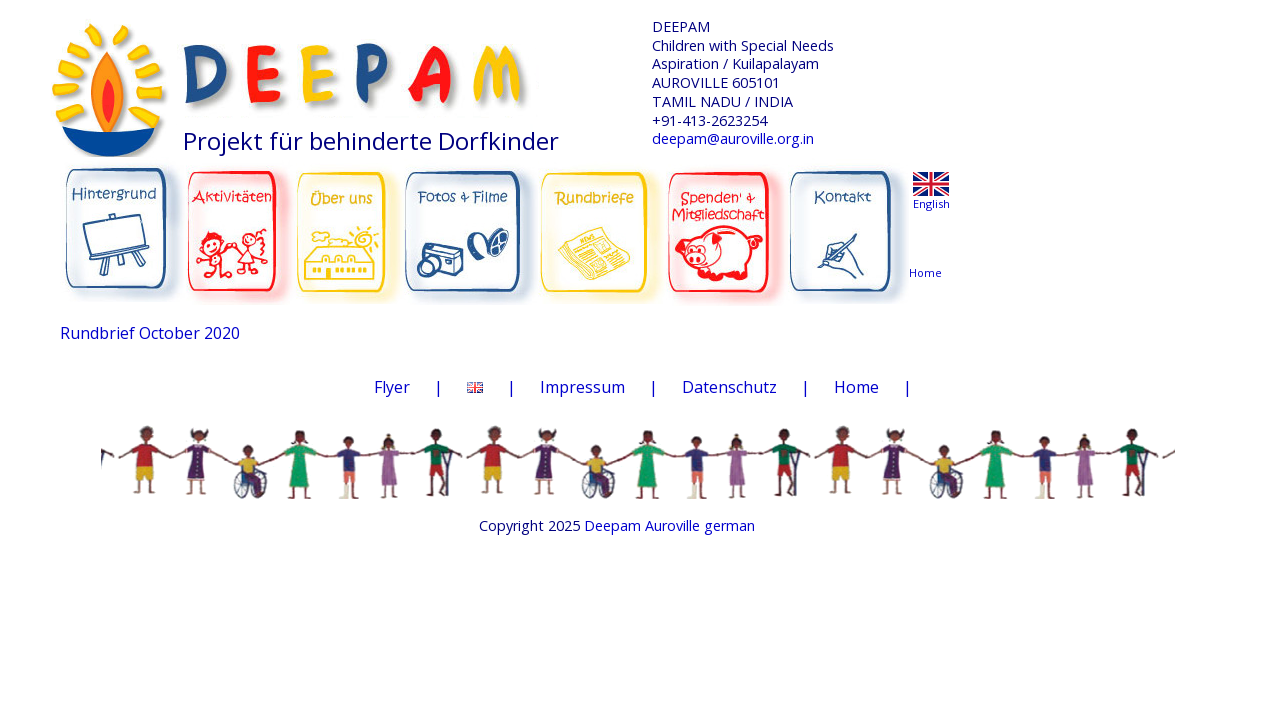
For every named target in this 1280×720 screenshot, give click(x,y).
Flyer (392, 387)
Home (856, 387)
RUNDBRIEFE (602, 218)
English (931, 203)
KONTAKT (851, 222)
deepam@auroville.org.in (733, 138)
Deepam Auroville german (669, 525)
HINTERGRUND (123, 222)
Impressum (582, 387)
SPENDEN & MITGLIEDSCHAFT (727, 221)
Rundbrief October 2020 (150, 333)
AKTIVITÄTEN (241, 222)
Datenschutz (729, 387)
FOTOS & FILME (471, 224)
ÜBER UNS (349, 220)
